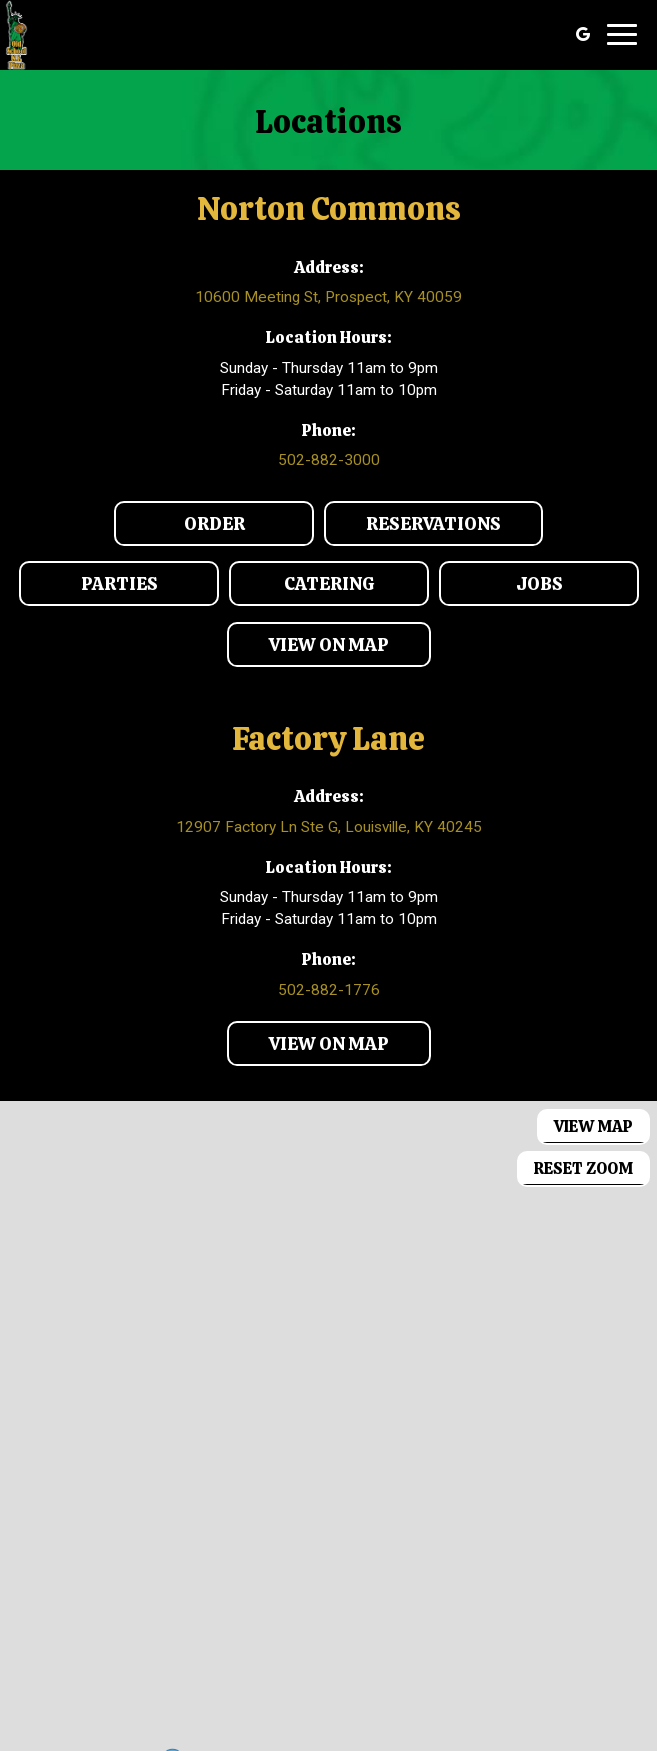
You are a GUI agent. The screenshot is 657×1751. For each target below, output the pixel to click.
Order (179, 528)
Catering (301, 588)
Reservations (412, 528)
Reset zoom (583, 1168)
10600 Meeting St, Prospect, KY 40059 (328, 297)
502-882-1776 (329, 990)
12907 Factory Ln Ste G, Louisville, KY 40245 (329, 827)
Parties (88, 588)
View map (593, 1126)
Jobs (501, 588)
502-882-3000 (329, 460)
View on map (308, 649)
